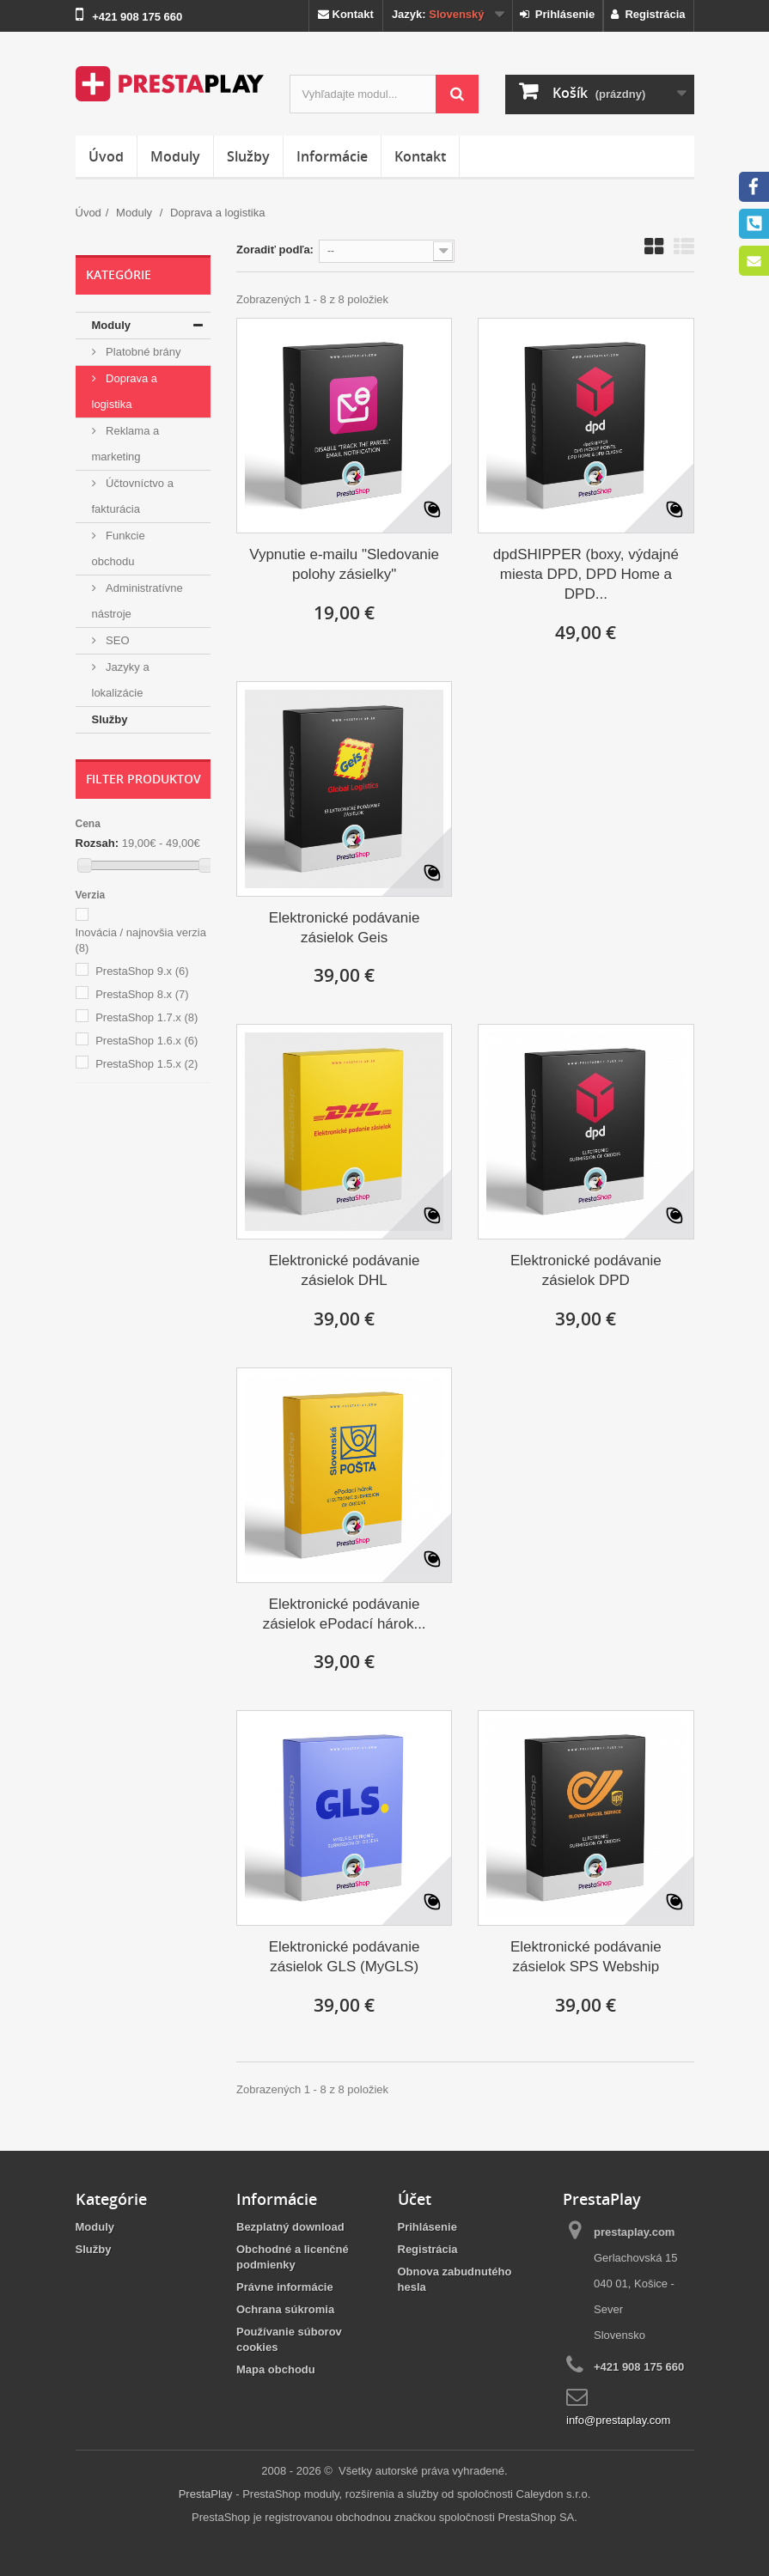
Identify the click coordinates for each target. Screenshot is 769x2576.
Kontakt (346, 14)
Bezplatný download (290, 2226)
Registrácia (648, 14)
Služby (248, 156)
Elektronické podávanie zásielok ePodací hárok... (344, 1614)
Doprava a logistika (125, 391)
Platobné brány (142, 351)
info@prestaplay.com (618, 2420)
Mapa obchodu (275, 2369)
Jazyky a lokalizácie (121, 680)
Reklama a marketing (126, 443)
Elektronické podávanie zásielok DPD (586, 1270)
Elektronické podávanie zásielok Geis (344, 928)
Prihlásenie (557, 14)
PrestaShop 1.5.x (146, 1063)
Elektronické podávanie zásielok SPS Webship (586, 1957)
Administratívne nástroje (137, 601)
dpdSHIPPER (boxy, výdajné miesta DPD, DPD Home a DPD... (586, 574)
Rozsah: (97, 843)
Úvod (106, 156)
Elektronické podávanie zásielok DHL (344, 1270)
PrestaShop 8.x (141, 994)
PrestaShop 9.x (141, 971)
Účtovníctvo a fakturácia (133, 496)
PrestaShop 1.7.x (146, 1017)
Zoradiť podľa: (275, 249)
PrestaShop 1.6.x (146, 1040)
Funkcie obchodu (118, 548)
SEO (116, 640)
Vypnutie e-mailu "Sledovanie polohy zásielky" (344, 564)
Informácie (332, 156)
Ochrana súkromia (285, 2309)
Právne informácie (284, 2287)
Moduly (175, 156)
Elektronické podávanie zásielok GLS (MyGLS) (344, 1957)
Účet (414, 2199)
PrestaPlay (206, 2494)
